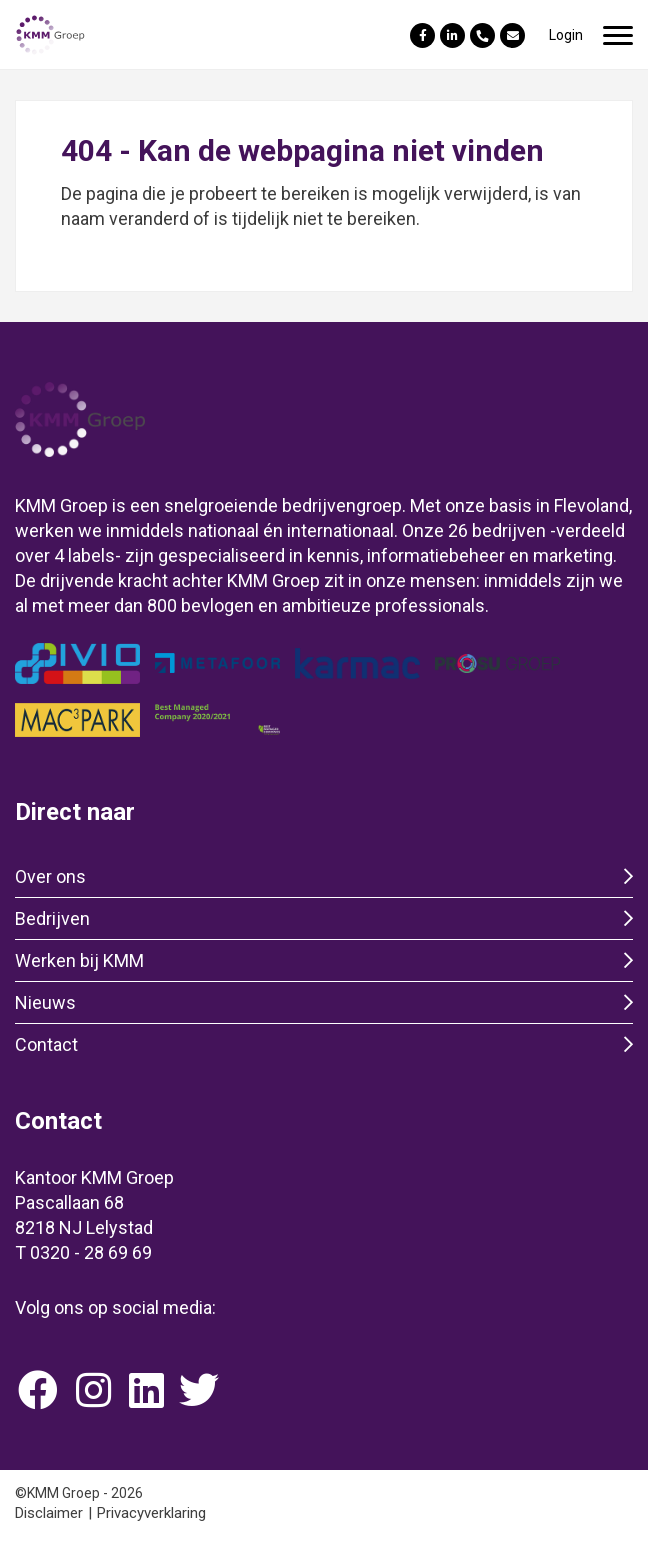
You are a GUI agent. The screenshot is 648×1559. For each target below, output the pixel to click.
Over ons (50, 876)
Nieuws (45, 1002)
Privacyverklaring (151, 1513)
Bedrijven (52, 918)
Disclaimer (49, 1513)
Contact (46, 1044)
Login (566, 35)
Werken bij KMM (79, 960)
